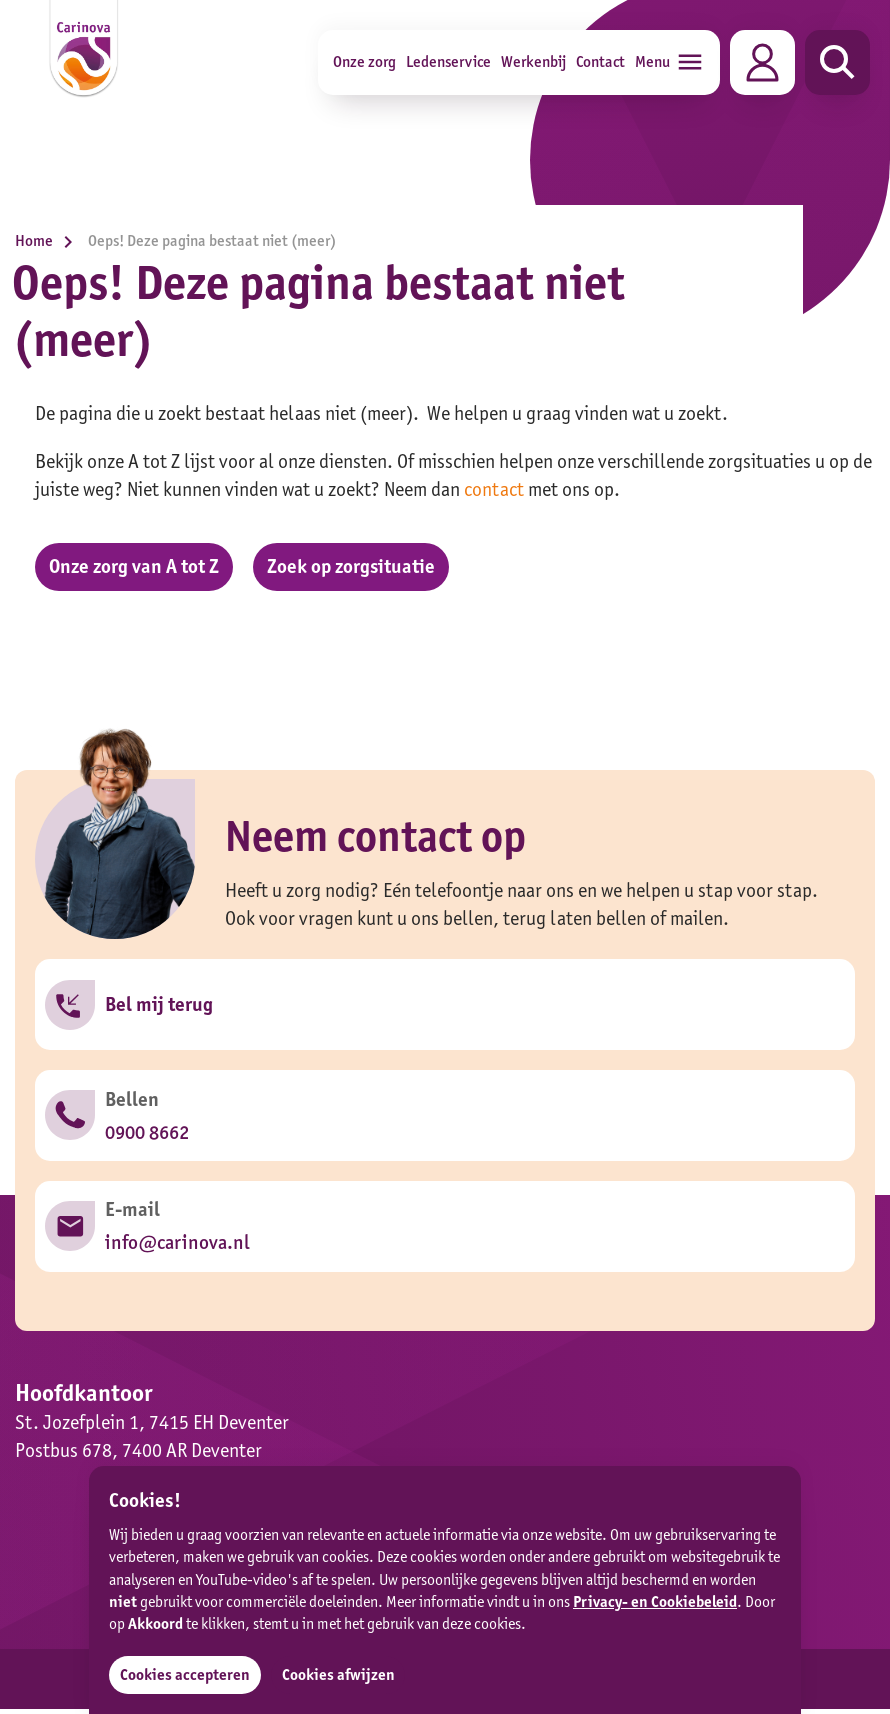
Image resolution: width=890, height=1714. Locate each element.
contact (494, 489)
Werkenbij (533, 61)
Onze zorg (364, 61)
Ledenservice (448, 61)
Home (49, 240)
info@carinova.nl (177, 1246)
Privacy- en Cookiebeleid (655, 1601)
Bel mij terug (159, 1006)
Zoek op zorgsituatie (354, 567)
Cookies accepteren (185, 1674)
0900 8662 (147, 1134)
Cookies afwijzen (339, 1674)
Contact (600, 61)
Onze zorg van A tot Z (135, 567)
